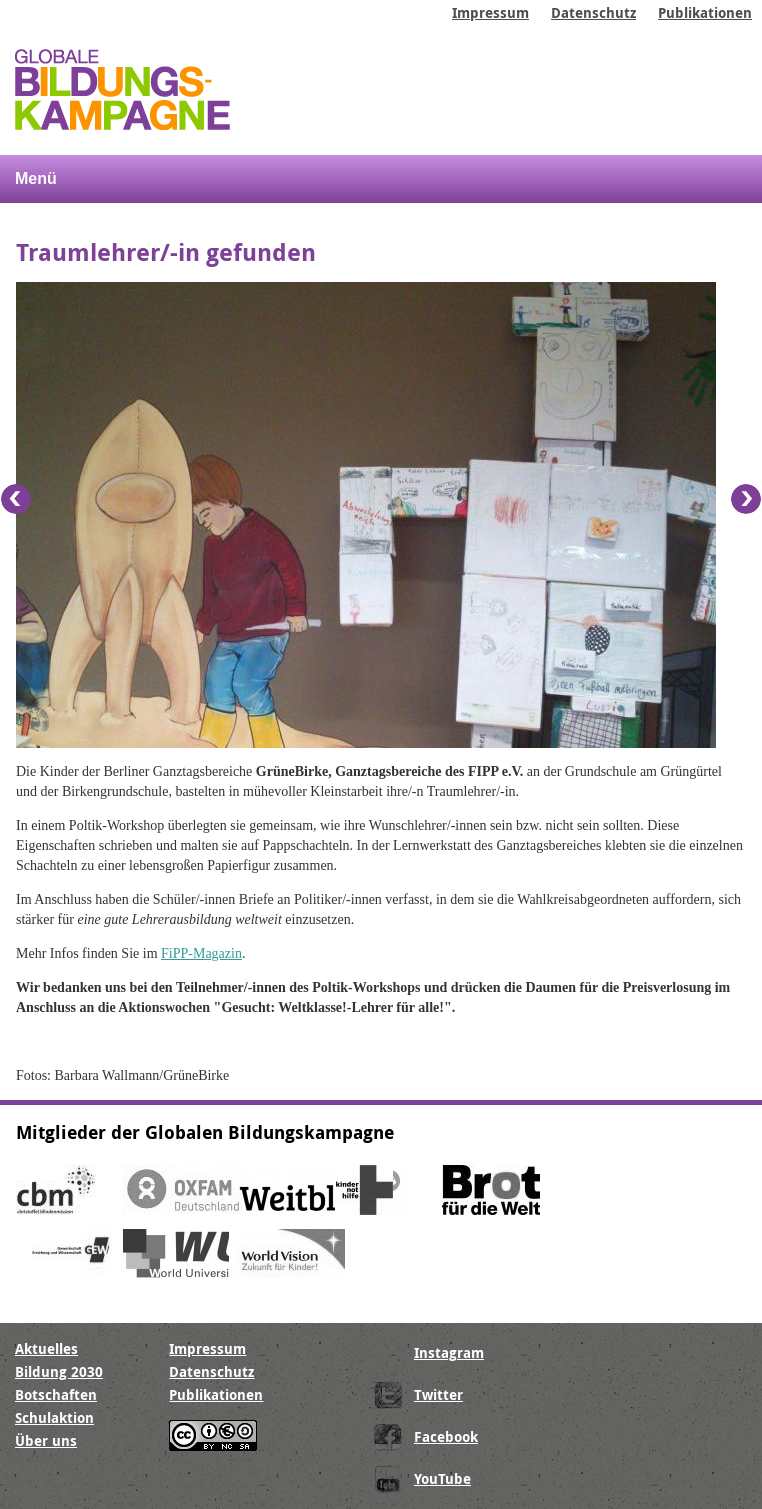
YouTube (442, 1478)
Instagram (449, 1352)
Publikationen (705, 12)
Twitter (438, 1394)
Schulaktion (54, 1417)
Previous (16, 499)
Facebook (446, 1436)
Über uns (46, 1440)
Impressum (490, 12)
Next (746, 499)
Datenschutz (593, 12)
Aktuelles (46, 1348)
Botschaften (56, 1394)
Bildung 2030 (59, 1371)
